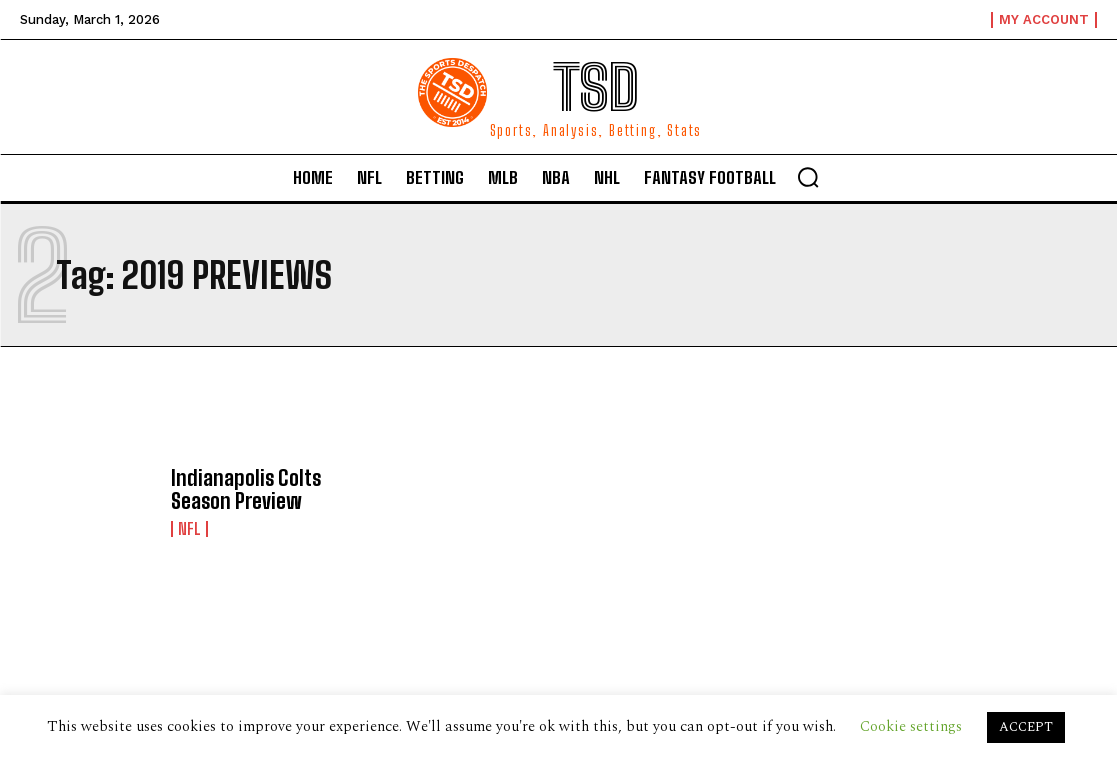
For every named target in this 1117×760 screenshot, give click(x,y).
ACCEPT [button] (1026, 727)
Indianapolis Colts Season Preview (243, 490)
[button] (808, 177)
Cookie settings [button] (911, 726)
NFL (189, 528)
